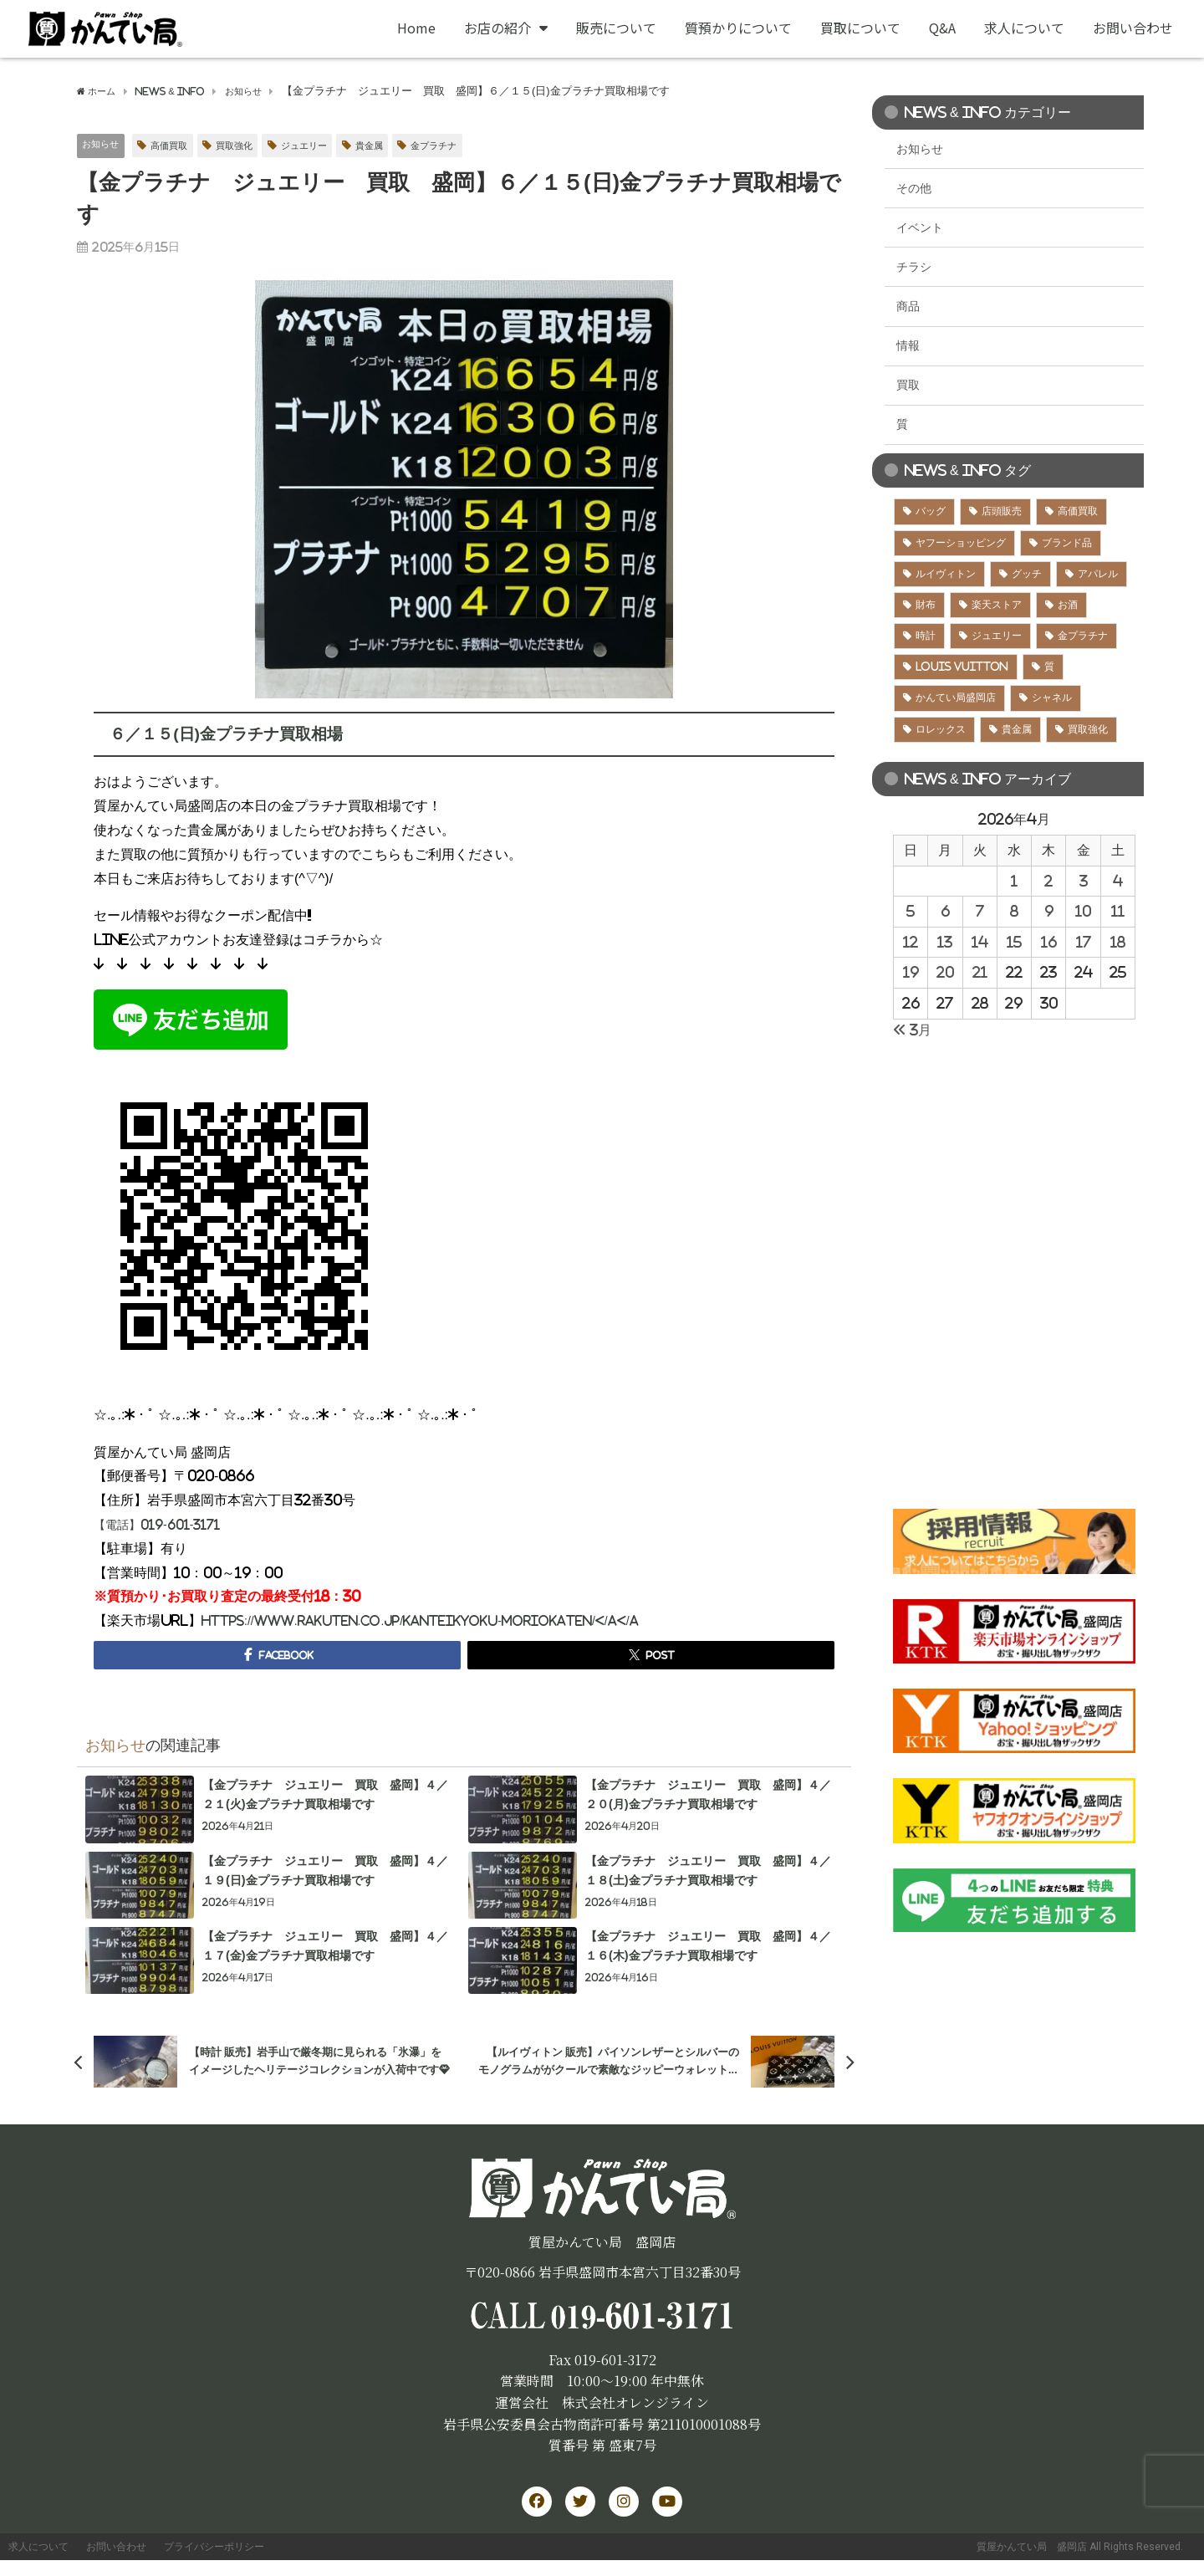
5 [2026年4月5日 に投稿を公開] (910, 910)
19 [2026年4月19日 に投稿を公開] (911, 972)
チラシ (913, 267)
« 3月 (912, 1029)
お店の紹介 (506, 28)
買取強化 (251, 146)
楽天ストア (997, 605)
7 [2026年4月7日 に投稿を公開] (980, 910)
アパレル (1098, 574)
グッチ (1027, 574)
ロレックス (941, 729)
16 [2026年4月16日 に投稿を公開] (1049, 941)
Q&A (942, 28)
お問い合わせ (1133, 28)
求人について (1024, 28)
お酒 (1068, 605)
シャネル (1052, 698)
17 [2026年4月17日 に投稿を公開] (1083, 941)
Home (416, 28)
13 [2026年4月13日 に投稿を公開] (944, 941)
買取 (908, 385)
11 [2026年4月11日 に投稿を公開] (1118, 910)
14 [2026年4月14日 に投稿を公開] (980, 941)
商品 (908, 306)
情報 (908, 345)
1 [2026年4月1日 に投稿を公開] (1014, 880)
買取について (860, 28)
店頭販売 (1002, 511)
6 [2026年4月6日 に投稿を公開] (945, 910)
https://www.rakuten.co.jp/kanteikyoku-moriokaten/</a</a (443, 1621)
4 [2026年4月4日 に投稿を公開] (1118, 880)
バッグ (931, 511)
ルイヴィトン (946, 574)
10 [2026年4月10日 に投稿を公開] (1083, 910)
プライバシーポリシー (268, 2556)
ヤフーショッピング (961, 543)
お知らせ (103, 145)
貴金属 (400, 146)
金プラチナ (471, 146)
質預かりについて (738, 28)
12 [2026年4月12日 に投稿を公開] (910, 941)
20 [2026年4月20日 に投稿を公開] (945, 972)
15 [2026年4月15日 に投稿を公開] (1014, 941)
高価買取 (179, 146)
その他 (913, 188)
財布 (926, 605)
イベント (919, 227)
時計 (926, 636)
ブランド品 (1067, 543)
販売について (616, 28)
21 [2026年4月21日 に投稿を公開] (979, 972)
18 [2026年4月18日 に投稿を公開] (1117, 941)
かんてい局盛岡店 (956, 698)
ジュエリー (328, 146)
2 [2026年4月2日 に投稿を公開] (1048, 880)
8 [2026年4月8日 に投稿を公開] (1014, 910)
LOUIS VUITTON (962, 667)
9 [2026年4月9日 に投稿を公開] (1049, 910)
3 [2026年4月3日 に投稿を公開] (1083, 880)
